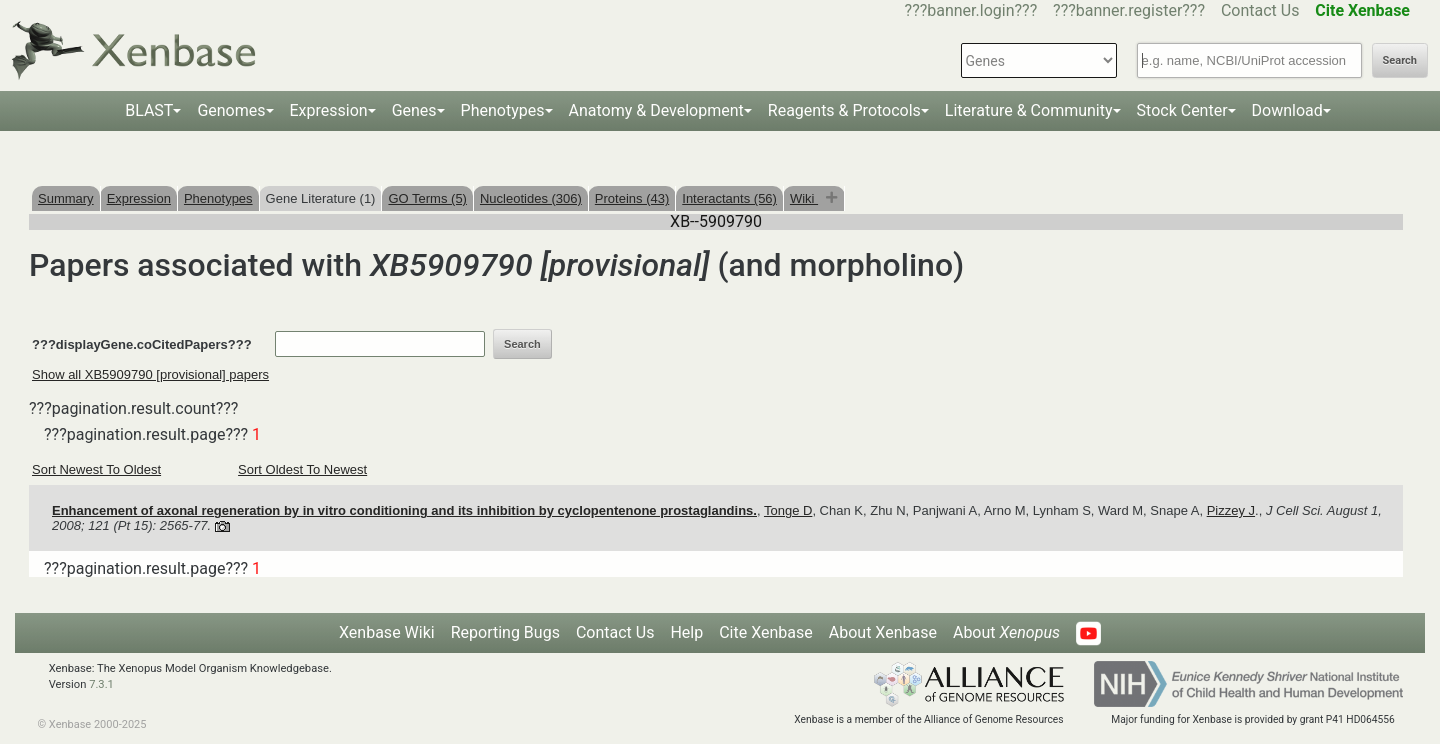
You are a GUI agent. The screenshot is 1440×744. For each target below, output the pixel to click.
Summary (66, 198)
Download (1287, 110)
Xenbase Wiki (387, 632)
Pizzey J (1231, 510)
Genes (414, 110)
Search (1400, 60)
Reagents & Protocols (844, 110)
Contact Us (1260, 10)
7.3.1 (101, 684)
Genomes (231, 110)
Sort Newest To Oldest (96, 469)
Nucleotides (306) (531, 198)
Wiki (804, 198)
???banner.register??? (1129, 10)
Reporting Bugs (505, 632)
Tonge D (788, 510)
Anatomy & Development (656, 110)
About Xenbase (883, 632)
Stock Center (1182, 110)
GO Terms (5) (427, 198)
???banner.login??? (971, 10)
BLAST (149, 110)
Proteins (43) (632, 198)
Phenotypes (503, 110)
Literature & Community (1029, 110)
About (1006, 632)
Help (686, 632)
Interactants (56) (729, 198)
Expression (329, 110)
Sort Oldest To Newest (302, 469)
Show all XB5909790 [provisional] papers (150, 374)
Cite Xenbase (766, 632)
